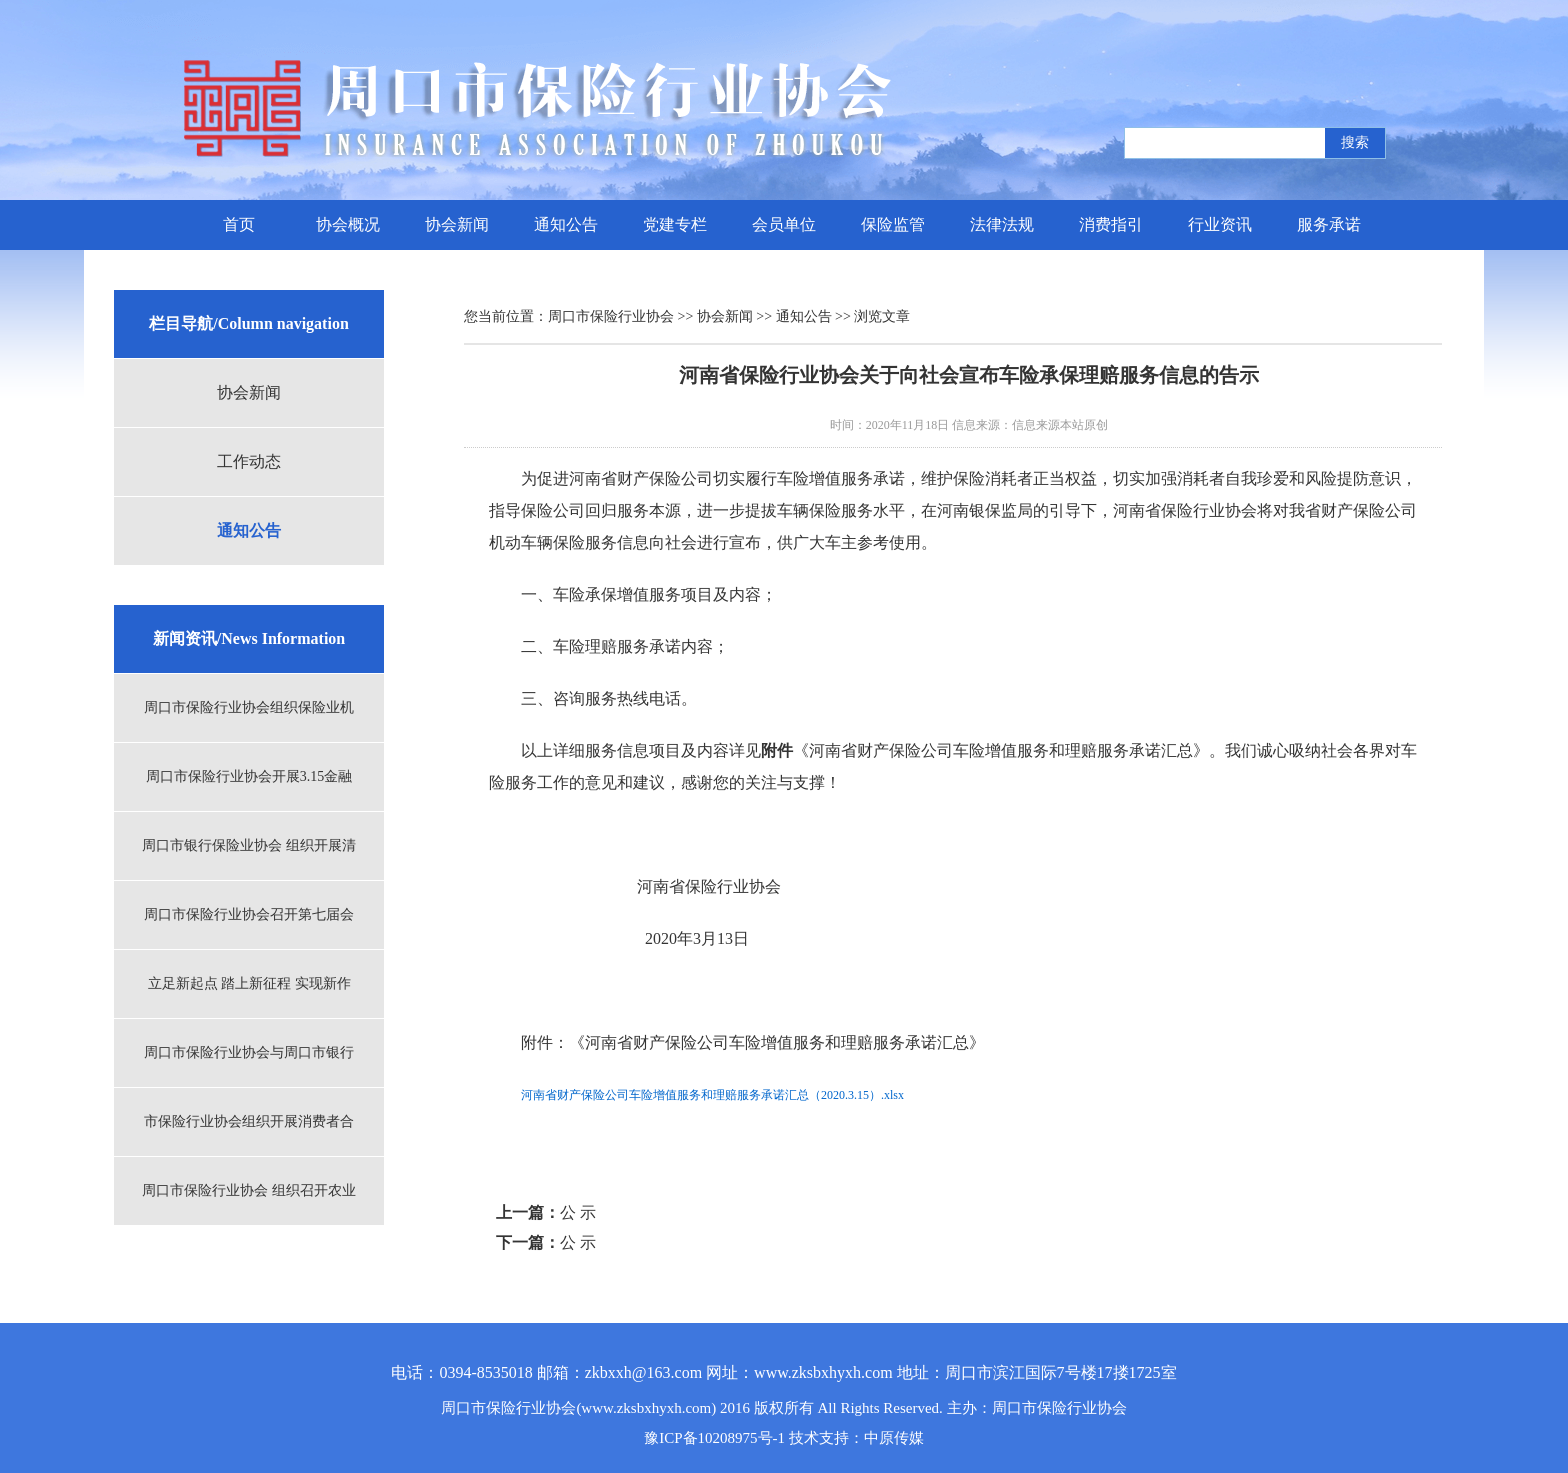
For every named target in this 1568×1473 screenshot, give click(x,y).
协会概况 (348, 224)
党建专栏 (675, 224)
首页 (239, 224)
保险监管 (893, 224)
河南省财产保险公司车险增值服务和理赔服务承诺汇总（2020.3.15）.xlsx (712, 1095)
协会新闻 (457, 224)
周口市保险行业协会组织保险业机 (249, 707)
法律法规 (1002, 224)
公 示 (578, 1212)
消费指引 (1111, 224)
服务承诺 (1329, 224)
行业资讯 (1220, 224)
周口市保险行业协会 (611, 316)
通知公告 (566, 224)
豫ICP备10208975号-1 (714, 1438)
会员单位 (784, 224)
